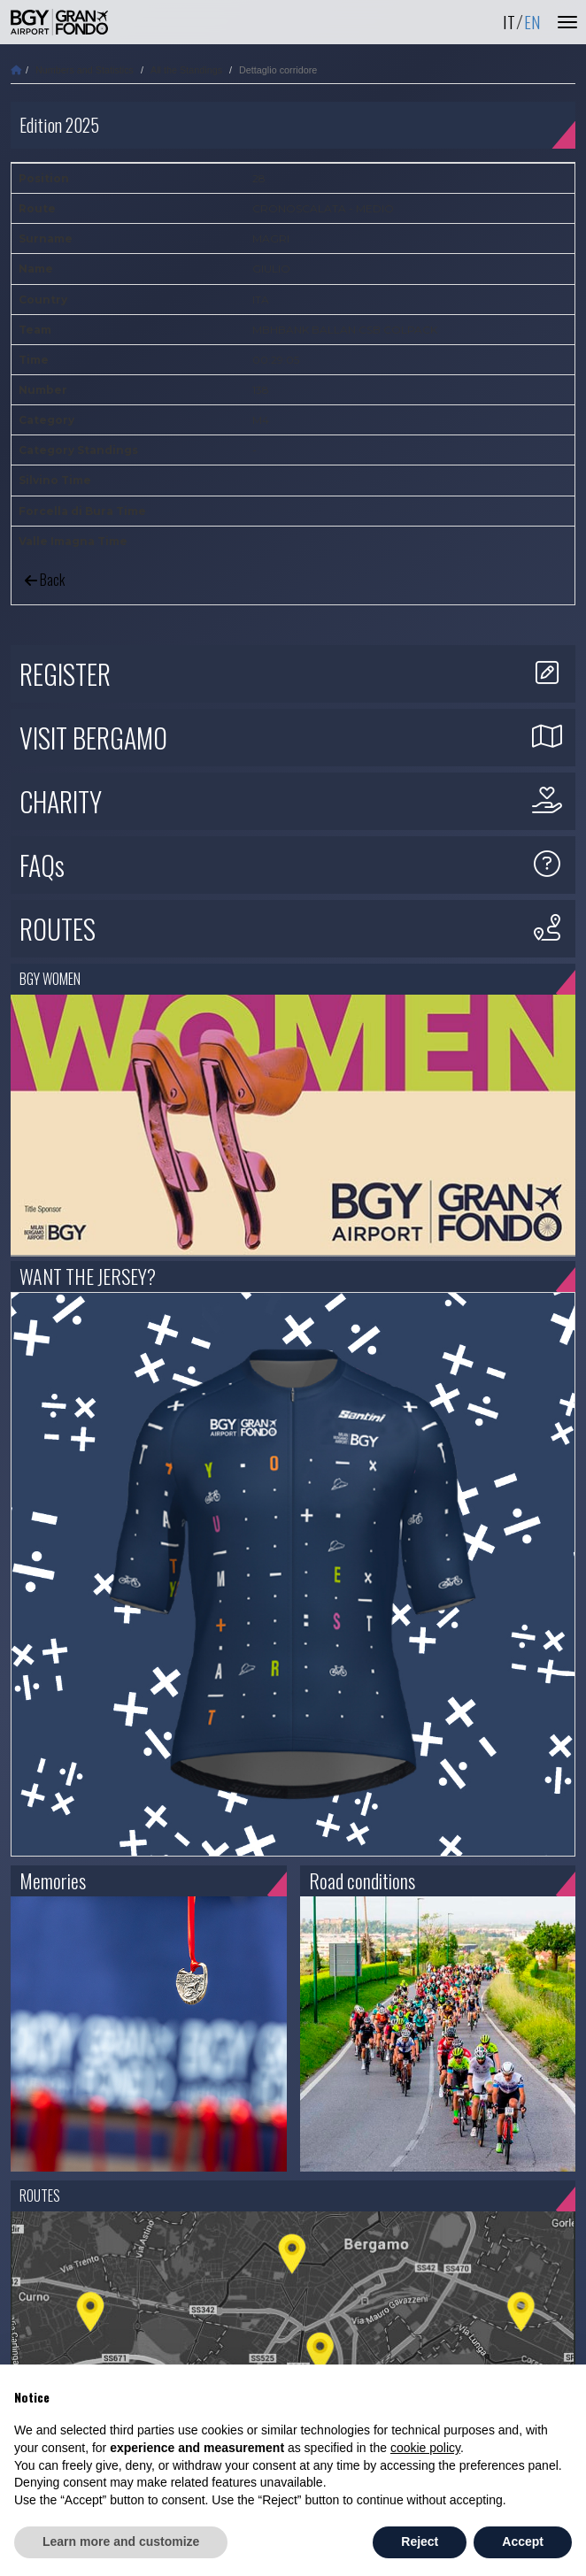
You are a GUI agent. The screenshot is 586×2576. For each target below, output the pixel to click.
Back (45, 579)
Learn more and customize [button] (120, 2541)
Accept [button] (523, 2541)
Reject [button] (419, 2541)
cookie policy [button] (425, 2448)
